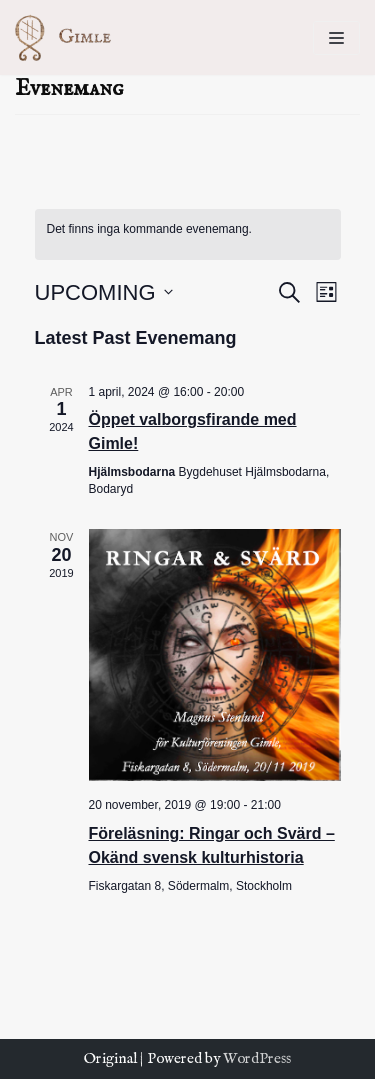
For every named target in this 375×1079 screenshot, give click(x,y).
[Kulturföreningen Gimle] (75, 37)
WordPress (257, 1058)
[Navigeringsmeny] (336, 38)
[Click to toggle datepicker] (104, 292)
